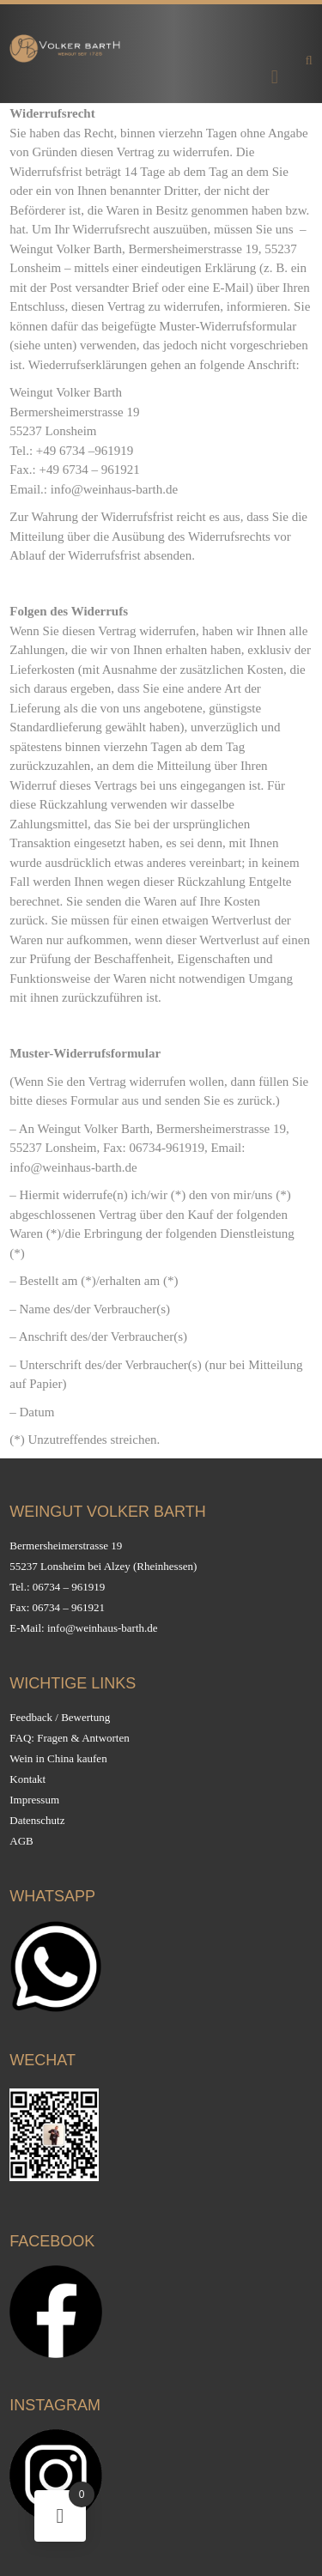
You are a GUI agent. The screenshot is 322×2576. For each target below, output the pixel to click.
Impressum (34, 1799)
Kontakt (27, 1779)
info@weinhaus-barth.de (102, 1627)
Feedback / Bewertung (59, 1717)
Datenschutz (36, 1820)
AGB (21, 1840)
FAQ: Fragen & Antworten (69, 1737)
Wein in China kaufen (57, 1758)
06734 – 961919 (69, 1586)
